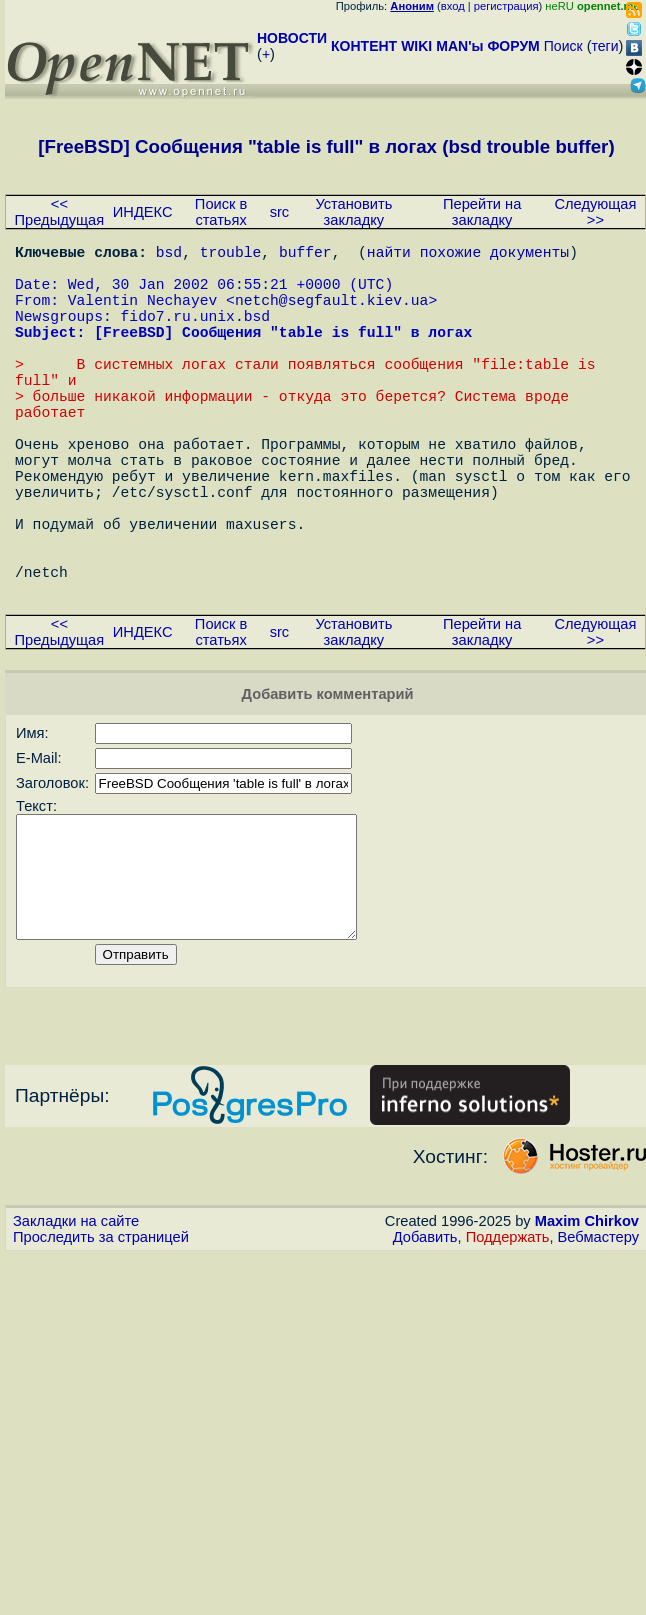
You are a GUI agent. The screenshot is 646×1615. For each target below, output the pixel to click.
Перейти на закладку (482, 212)
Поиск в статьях (221, 212)
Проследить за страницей (101, 1345)
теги (605, 46)
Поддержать (508, 1345)
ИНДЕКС (143, 212)
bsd (169, 255)
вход (453, 6)
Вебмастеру (598, 1345)
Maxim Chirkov (587, 1329)
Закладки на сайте (76, 1329)
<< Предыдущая (60, 212)
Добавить (425, 1345)
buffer (305, 255)
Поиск (563, 46)
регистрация (506, 6)
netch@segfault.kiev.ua (331, 315)
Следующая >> (595, 212)
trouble (231, 255)
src (280, 212)
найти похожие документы (468, 255)
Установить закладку (353, 212)
